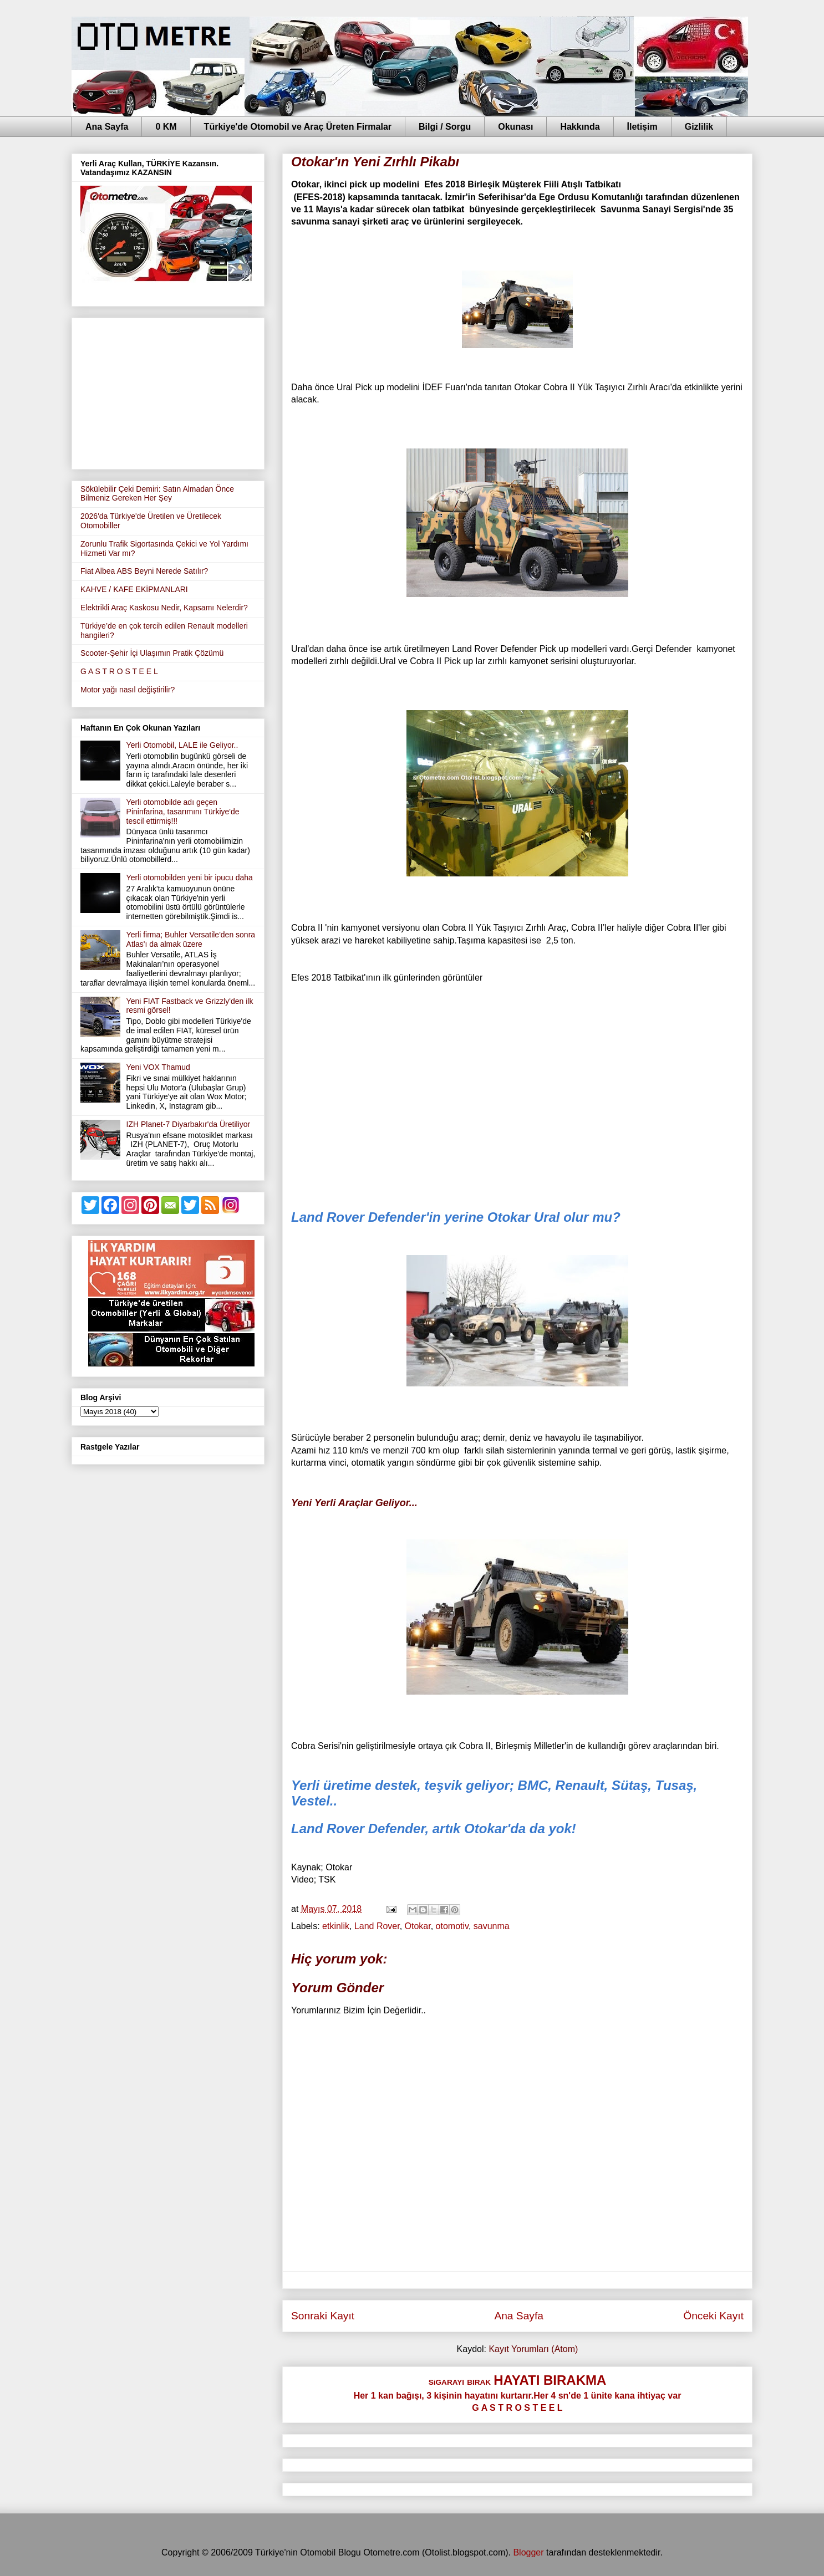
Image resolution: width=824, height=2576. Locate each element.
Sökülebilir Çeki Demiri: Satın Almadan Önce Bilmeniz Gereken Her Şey (157, 493)
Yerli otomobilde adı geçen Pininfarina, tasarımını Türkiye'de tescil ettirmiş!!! (183, 811)
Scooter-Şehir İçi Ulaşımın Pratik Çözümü (151, 653)
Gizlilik (699, 126)
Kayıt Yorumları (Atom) (533, 2349)
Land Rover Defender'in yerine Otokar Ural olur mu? (455, 1217)
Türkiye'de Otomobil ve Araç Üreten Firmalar (297, 126)
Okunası (515, 126)
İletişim (642, 126)
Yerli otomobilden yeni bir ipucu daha (189, 877)
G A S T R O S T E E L (119, 671)
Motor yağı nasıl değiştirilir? (127, 689)
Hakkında (579, 126)
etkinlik (335, 1926)
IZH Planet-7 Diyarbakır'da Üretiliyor (188, 1124)
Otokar (418, 1926)
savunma (492, 1926)
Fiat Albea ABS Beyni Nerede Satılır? (144, 571)
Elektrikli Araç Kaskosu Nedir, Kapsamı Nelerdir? (164, 607)
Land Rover (377, 1926)
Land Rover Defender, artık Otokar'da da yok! (433, 1828)
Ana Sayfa (106, 126)
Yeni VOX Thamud (158, 1067)
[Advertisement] (168, 391)
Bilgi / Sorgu (445, 126)
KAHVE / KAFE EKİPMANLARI (134, 589)
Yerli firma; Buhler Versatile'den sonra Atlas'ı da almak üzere (191, 939)
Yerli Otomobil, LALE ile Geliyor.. (182, 745)
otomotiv (452, 1926)
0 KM (165, 126)
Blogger (528, 2552)
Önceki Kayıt (713, 2316)
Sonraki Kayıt (322, 2316)
